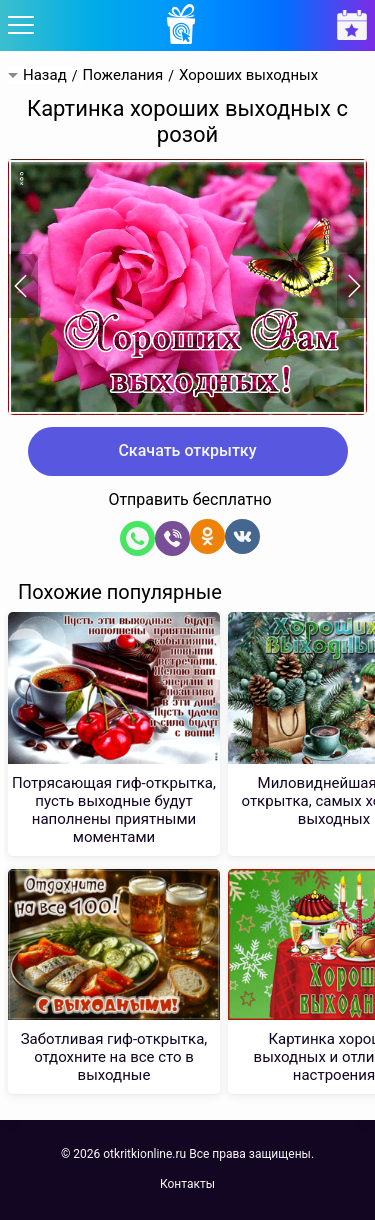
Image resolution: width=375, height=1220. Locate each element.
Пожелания (122, 75)
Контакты (187, 1184)
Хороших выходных (248, 75)
